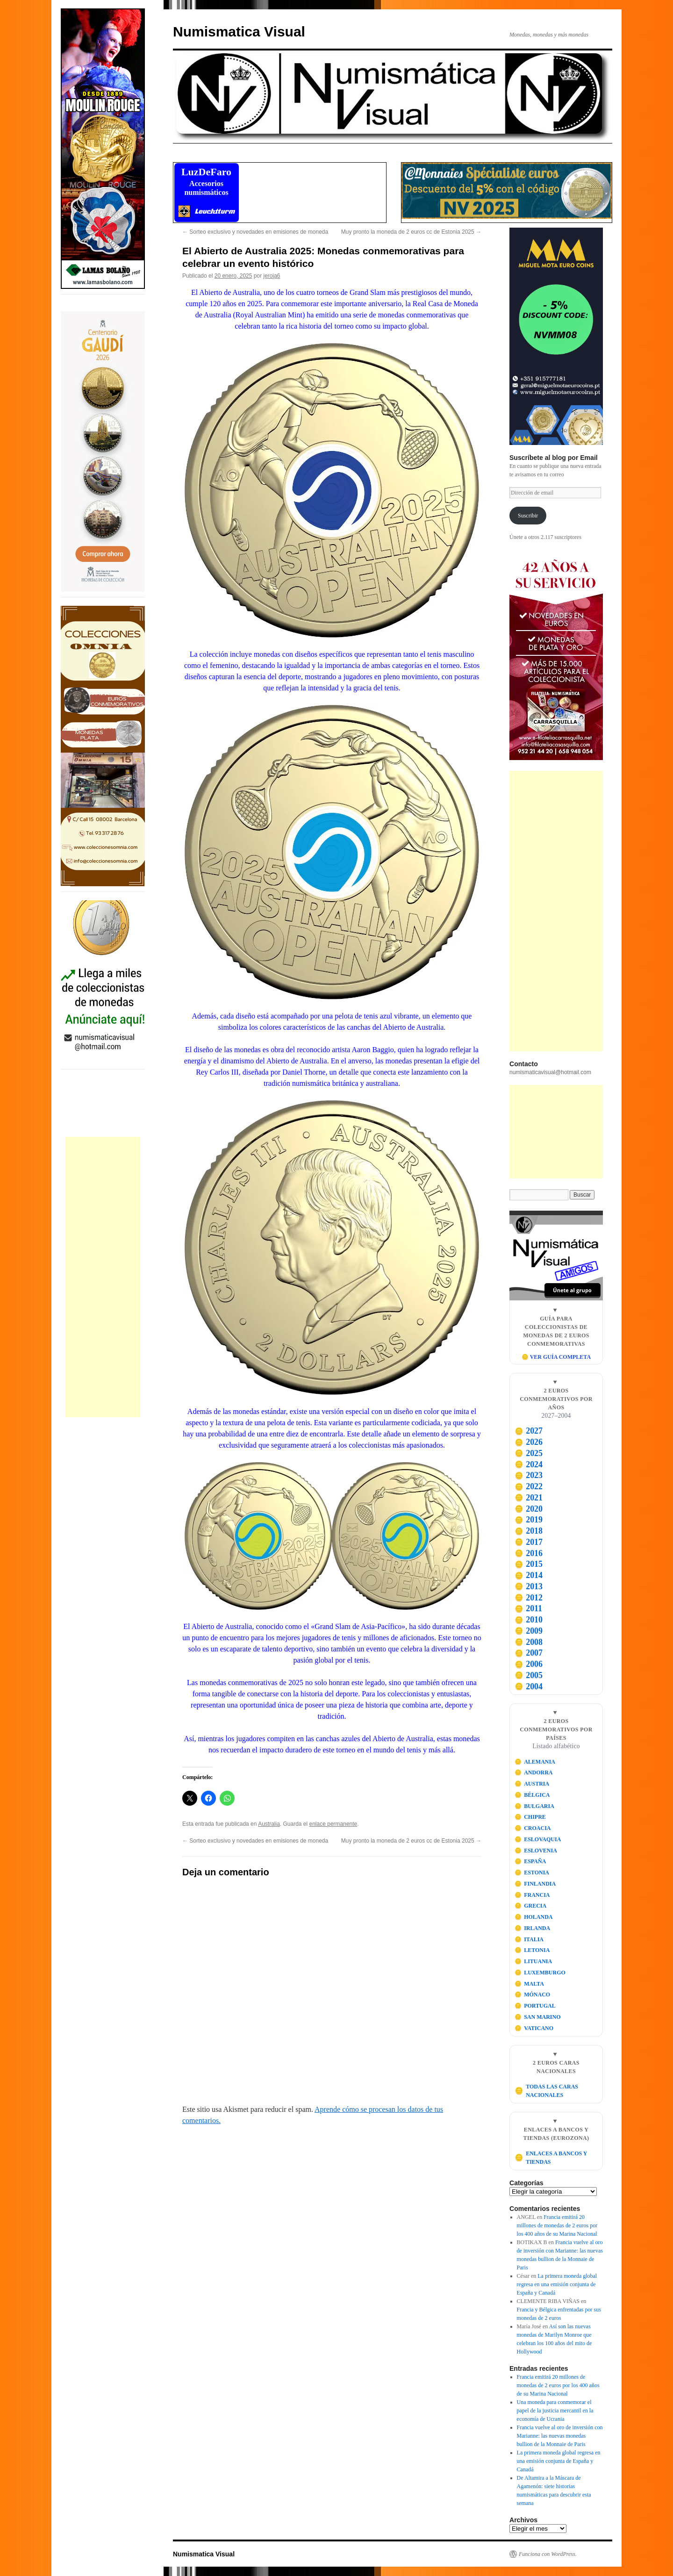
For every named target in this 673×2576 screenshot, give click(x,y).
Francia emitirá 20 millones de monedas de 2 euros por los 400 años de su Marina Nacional (557, 2225)
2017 (529, 1542)
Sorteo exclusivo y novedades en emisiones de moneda (255, 232)
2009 (529, 1631)
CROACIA (533, 1828)
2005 (529, 1675)
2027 (529, 1430)
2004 (529, 1686)
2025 (529, 1453)
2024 (529, 1464)
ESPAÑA (530, 1861)
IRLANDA (533, 1928)
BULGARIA (534, 1806)
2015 (529, 1564)
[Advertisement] (102, 1277)
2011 (528, 1608)
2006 (529, 1664)
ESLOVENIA (536, 1850)
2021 (529, 1497)
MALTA (529, 1984)
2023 (529, 1475)
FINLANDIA (535, 1884)
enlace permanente (333, 1824)
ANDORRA (534, 1772)
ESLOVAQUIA (538, 1839)
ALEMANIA (535, 1762)
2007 (529, 1653)
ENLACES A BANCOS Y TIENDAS (551, 2157)
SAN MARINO (538, 2017)
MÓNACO (533, 1994)
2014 (529, 1575)
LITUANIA (533, 1961)
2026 (529, 1442)
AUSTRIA (532, 1784)
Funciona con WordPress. (548, 2554)
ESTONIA (532, 1872)
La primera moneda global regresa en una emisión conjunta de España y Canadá (557, 2284)
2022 (529, 1486)
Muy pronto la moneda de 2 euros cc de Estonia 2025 (411, 232)
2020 (529, 1509)
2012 (529, 1597)
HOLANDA (534, 1917)
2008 (529, 1642)
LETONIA (532, 1950)
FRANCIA (532, 1895)
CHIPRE (530, 1817)
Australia (269, 1824)
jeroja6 (272, 276)
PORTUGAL (535, 2006)
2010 (529, 1619)
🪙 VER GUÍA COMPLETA (556, 1357)
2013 (529, 1586)
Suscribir (528, 515)
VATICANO (534, 2028)
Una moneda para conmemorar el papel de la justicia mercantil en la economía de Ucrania (555, 2410)
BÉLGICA (532, 1795)
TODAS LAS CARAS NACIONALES (546, 2090)
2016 (529, 1553)
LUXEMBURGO (540, 1972)
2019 (529, 1519)
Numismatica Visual (239, 31)
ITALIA (529, 1939)
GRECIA (531, 1906)
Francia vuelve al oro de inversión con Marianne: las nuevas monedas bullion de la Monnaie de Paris (560, 2435)
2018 (529, 1531)
